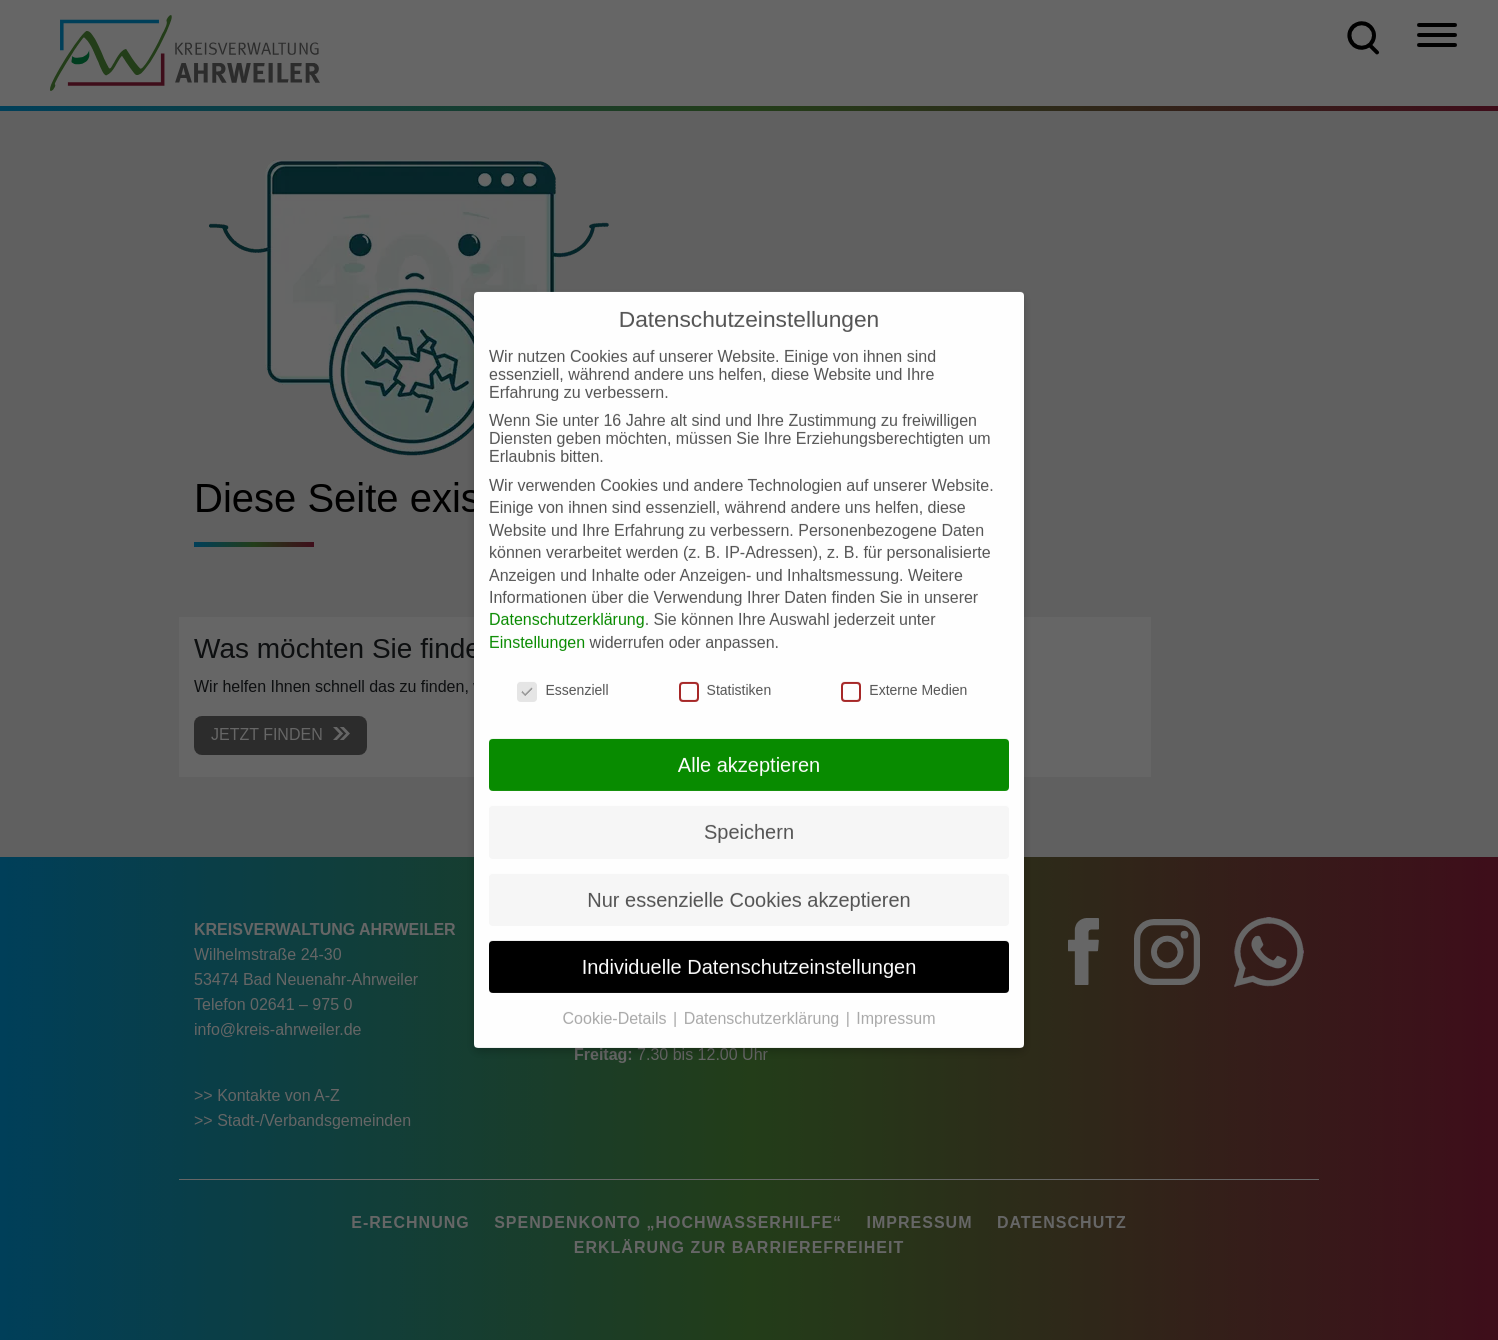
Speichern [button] (749, 814)
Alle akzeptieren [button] (749, 746)
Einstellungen (537, 623)
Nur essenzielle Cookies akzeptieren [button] (749, 881)
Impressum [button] (895, 1000)
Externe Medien (904, 672)
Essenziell (562, 672)
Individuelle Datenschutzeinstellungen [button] (749, 948)
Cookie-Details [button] (617, 1000)
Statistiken (725, 672)
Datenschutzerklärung (567, 601)
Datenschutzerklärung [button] (764, 1000)
